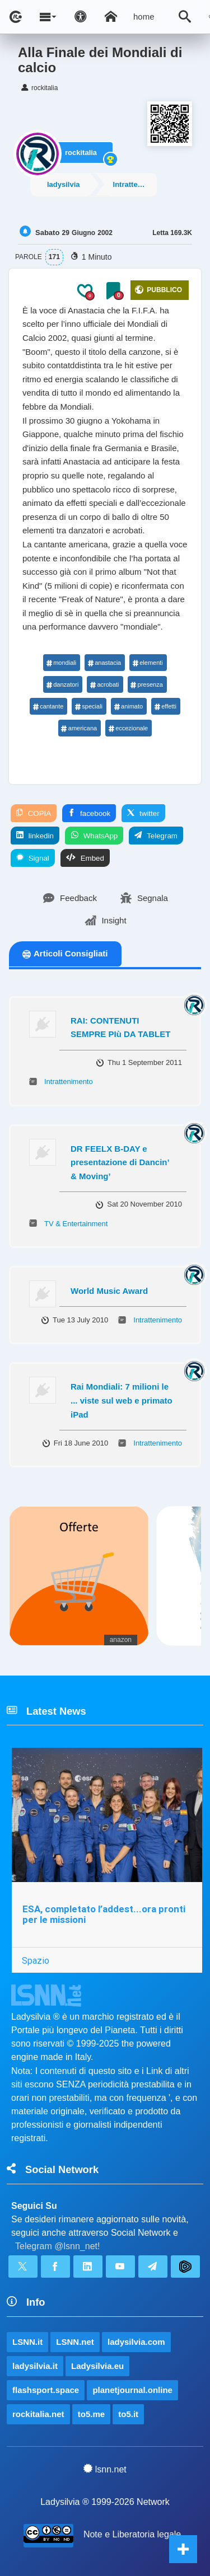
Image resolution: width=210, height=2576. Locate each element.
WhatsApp (94, 835)
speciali (88, 706)
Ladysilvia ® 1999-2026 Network (105, 2502)
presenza (146, 684)
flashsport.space (45, 2390)
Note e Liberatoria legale (132, 2534)
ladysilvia (63, 184)
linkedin (35, 835)
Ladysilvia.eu (97, 2366)
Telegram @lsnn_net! (57, 2246)
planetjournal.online (132, 2390)
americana (79, 728)
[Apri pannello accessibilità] (80, 17)
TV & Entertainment (76, 1223)
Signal (32, 857)
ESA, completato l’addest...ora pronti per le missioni (103, 1914)
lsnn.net (105, 2469)
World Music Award (109, 1291)
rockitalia (81, 152)
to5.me (91, 2414)
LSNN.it (27, 2342)
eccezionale (128, 728)
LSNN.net (75, 2342)
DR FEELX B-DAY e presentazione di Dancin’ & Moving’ (120, 1162)
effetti (165, 706)
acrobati (104, 684)
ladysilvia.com (136, 2342)
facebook (89, 813)
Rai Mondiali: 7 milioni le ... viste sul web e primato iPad (121, 1400)
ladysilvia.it (35, 2366)
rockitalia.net (38, 2414)
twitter (143, 813)
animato (128, 706)
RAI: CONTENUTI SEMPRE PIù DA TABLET (120, 1027)
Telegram (156, 835)
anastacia (104, 662)
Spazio (35, 1960)
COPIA (33, 813)
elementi (147, 662)
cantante (47, 706)
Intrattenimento (134, 184)
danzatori (62, 684)
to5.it (128, 2414)
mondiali (61, 662)
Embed (85, 857)
